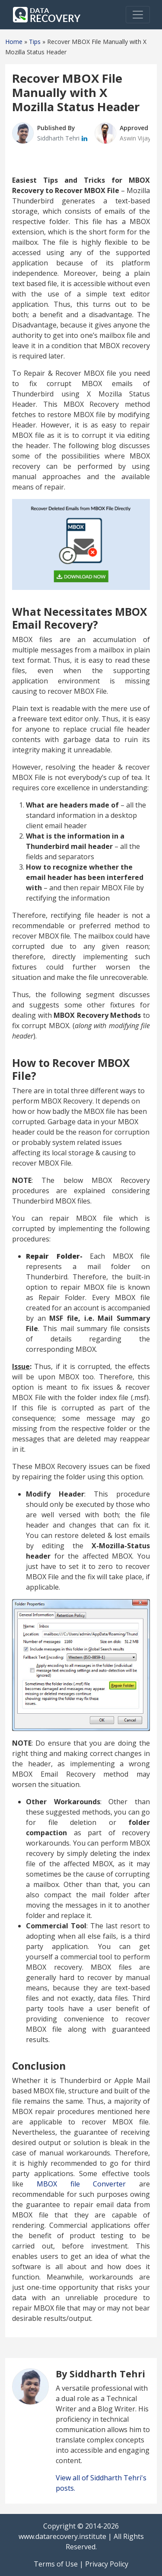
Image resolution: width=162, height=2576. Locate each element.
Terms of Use (56, 2564)
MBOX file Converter (81, 2184)
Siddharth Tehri (59, 138)
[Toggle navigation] (138, 14)
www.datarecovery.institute (62, 2536)
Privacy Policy (106, 2564)
